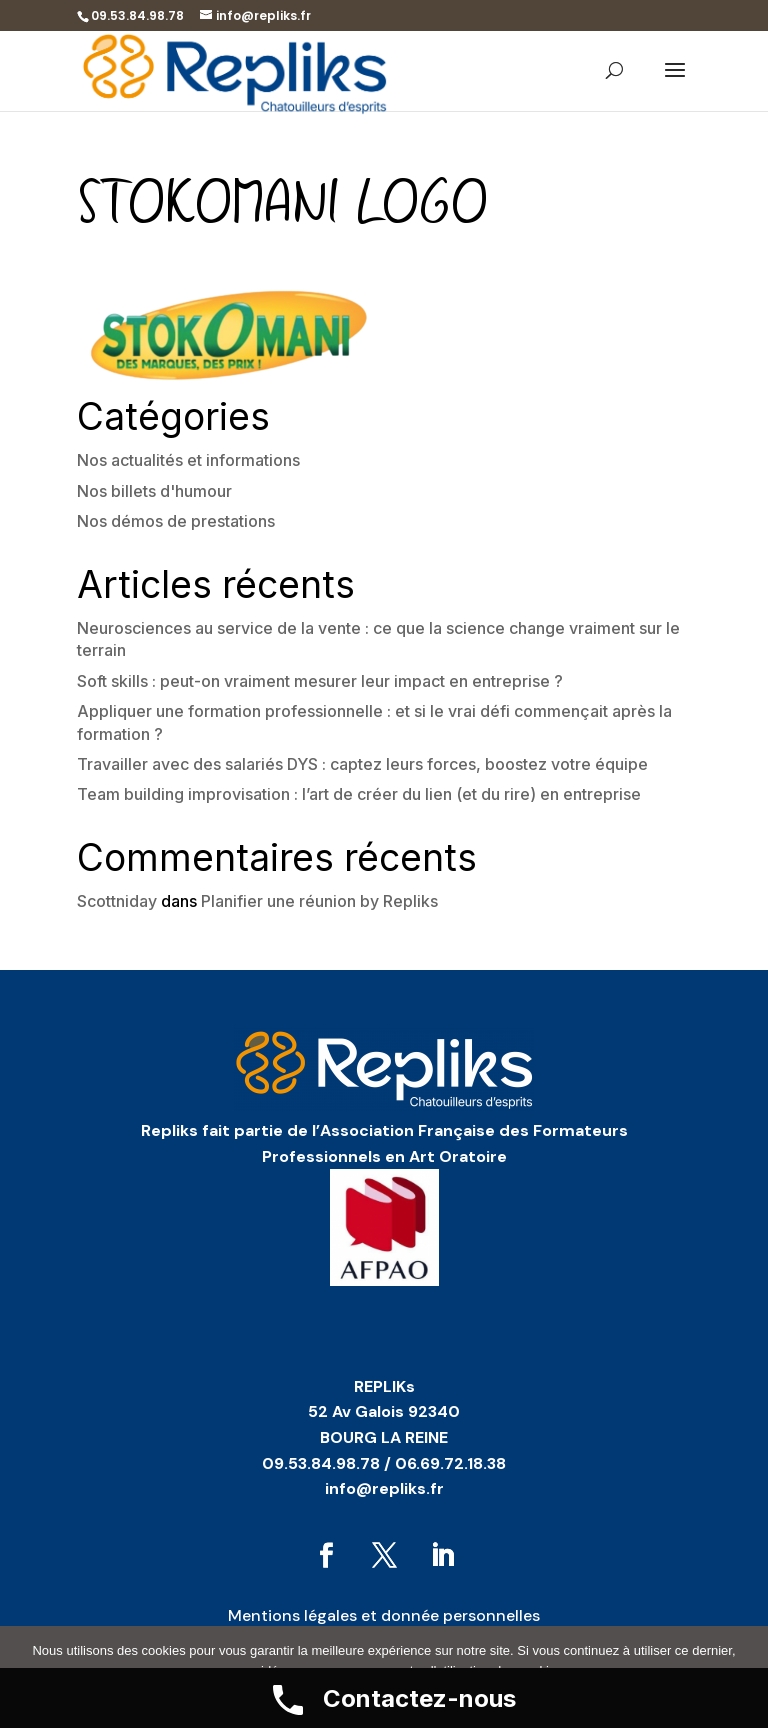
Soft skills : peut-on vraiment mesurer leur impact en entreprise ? (320, 681)
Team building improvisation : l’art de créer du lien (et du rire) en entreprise (359, 794)
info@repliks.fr (384, 1488)
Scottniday (117, 901)
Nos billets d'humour (154, 491)
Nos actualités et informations (188, 460)
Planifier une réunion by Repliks (319, 901)
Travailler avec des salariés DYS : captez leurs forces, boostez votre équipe (362, 764)
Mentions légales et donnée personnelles (384, 1615)
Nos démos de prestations (176, 521)
